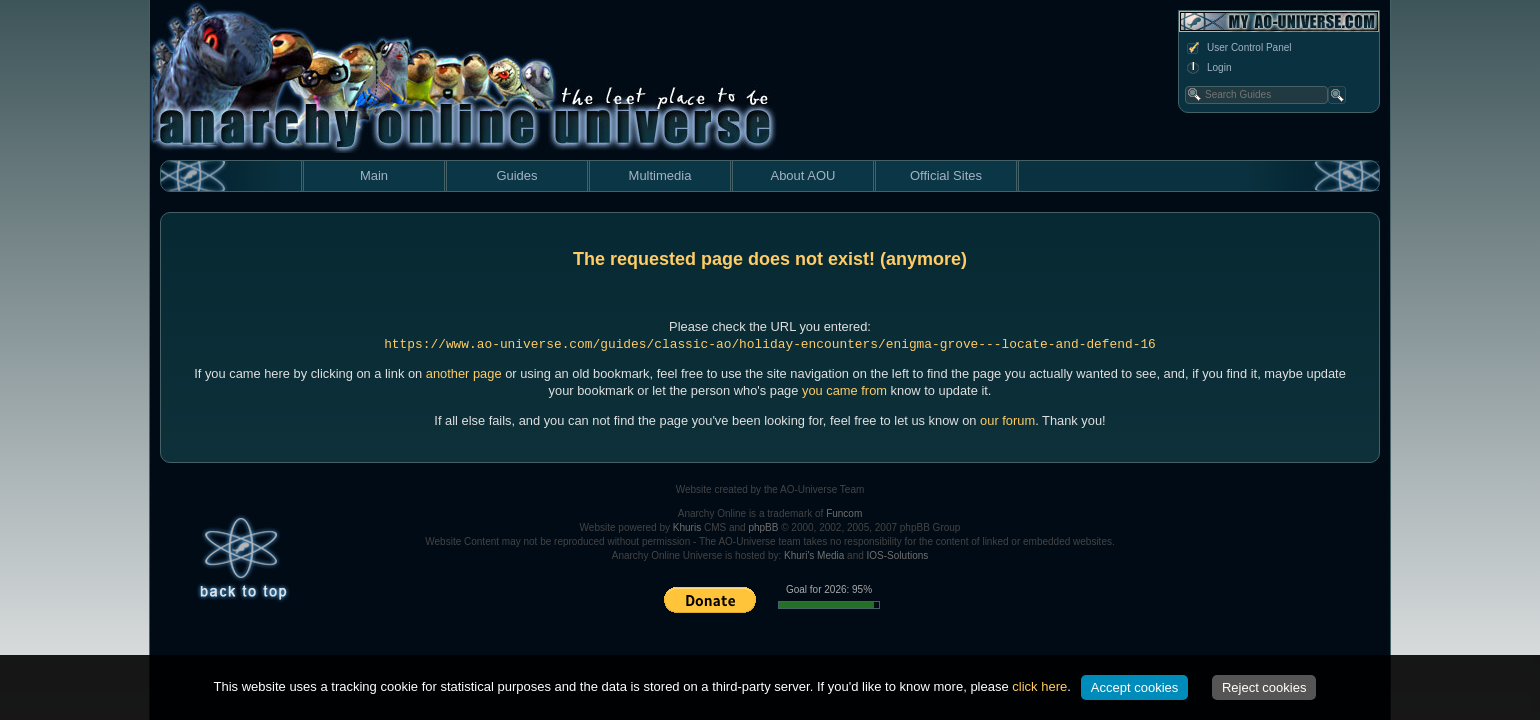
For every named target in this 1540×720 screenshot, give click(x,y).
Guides (516, 175)
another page (464, 373)
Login (1208, 68)
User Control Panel (1238, 48)
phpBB (763, 527)
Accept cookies (1134, 687)
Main (374, 175)
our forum (1007, 420)
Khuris (687, 527)
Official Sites (946, 175)
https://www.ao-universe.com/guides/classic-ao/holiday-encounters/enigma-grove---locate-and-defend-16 (770, 344)
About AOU (802, 175)
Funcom (844, 513)
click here (1039, 686)
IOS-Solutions (898, 555)
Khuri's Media (814, 555)
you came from (844, 390)
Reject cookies (1264, 687)
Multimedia (660, 175)
